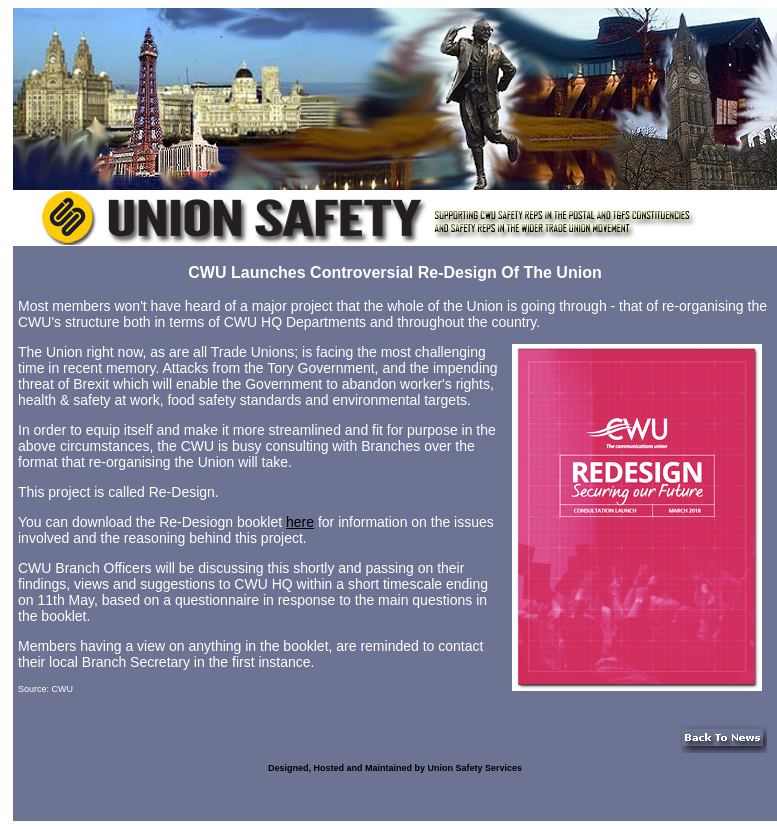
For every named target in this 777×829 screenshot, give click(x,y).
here (300, 522)
